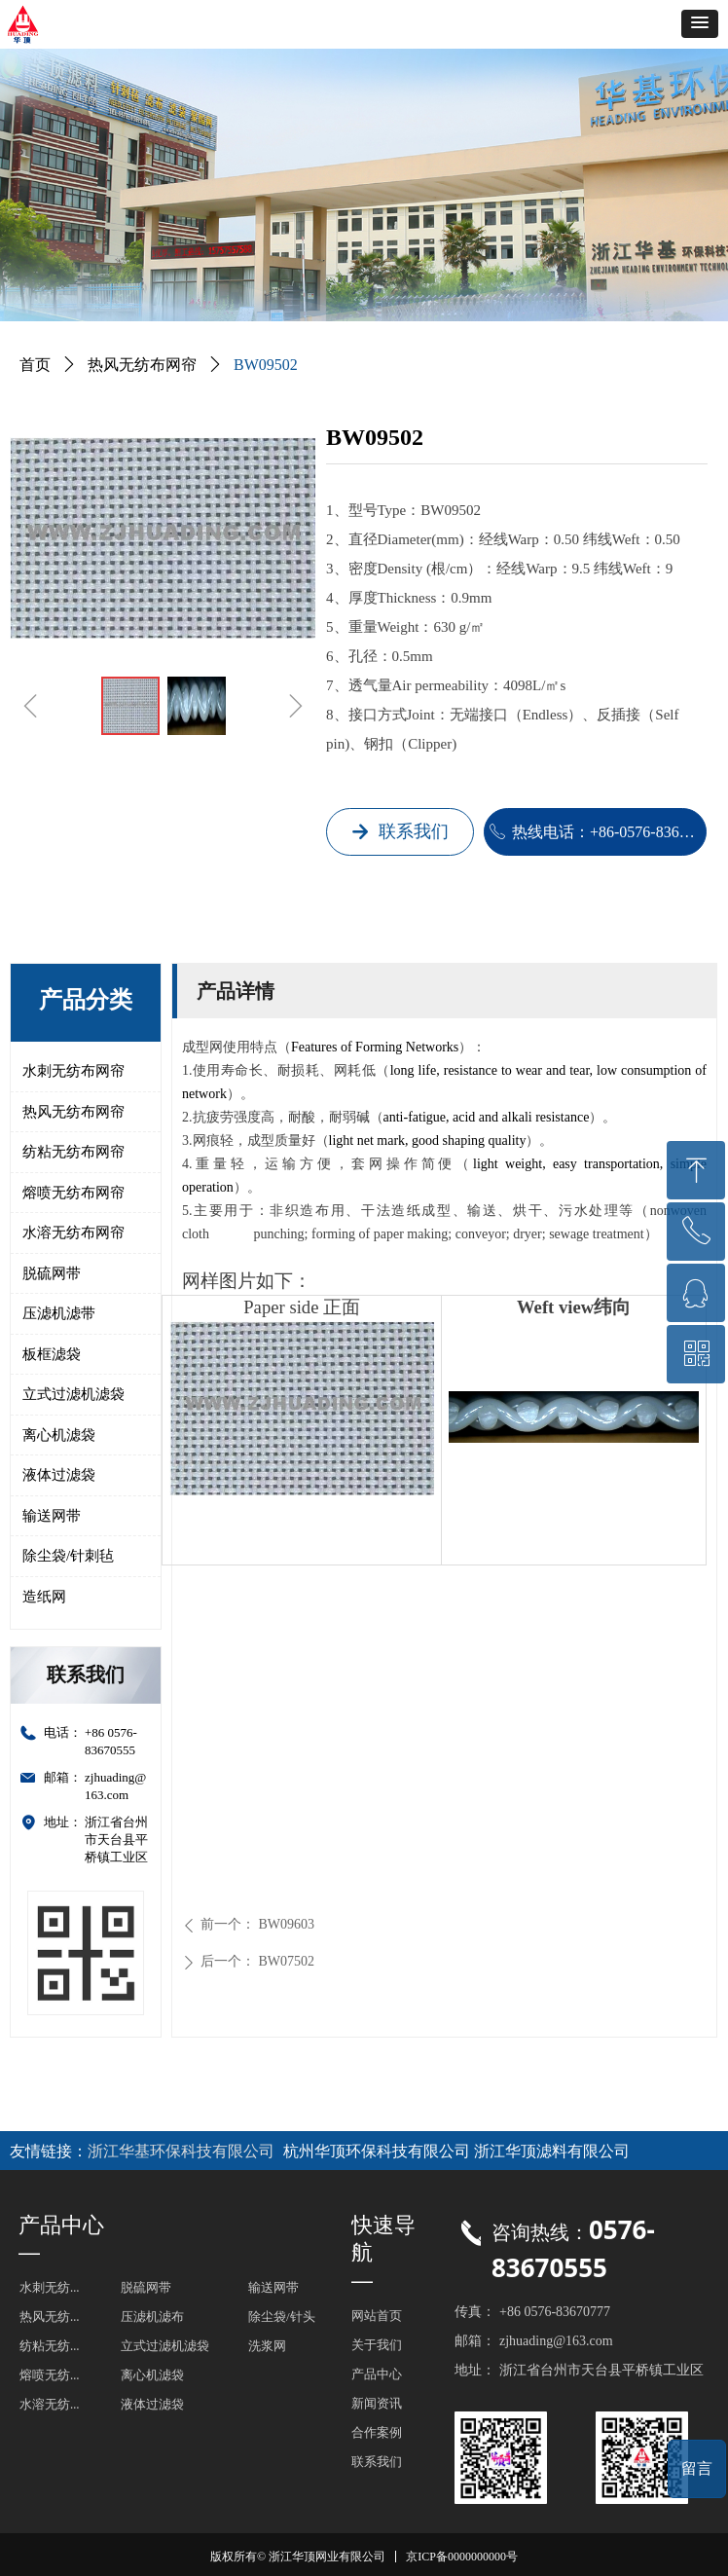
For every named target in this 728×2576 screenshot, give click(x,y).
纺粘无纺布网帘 (73, 1151)
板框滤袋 (51, 1354)
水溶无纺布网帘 (73, 1232)
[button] (699, 24)
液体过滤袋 (58, 1475)
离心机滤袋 (58, 1435)
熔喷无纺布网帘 (73, 1192)
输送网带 (51, 1516)
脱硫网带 (51, 1273)
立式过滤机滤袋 (73, 1394)
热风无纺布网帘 (73, 1112)
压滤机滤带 (58, 1313)
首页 (35, 364)
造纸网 (44, 1596)
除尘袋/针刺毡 (68, 1556)
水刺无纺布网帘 (73, 1071)
